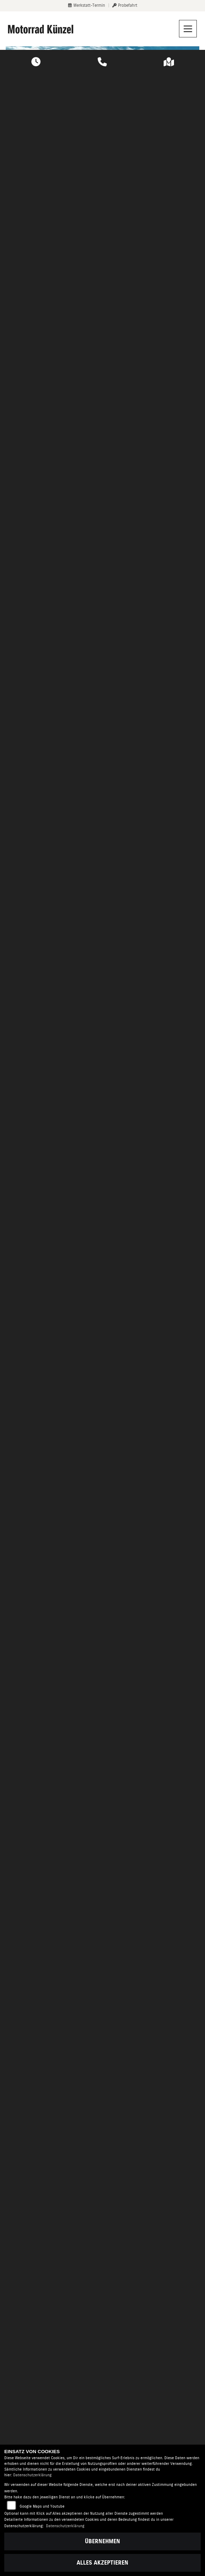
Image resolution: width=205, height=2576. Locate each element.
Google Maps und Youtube (42, 2506)
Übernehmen (102, 2541)
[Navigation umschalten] (188, 29)
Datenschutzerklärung (32, 2475)
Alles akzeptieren (102, 2562)
